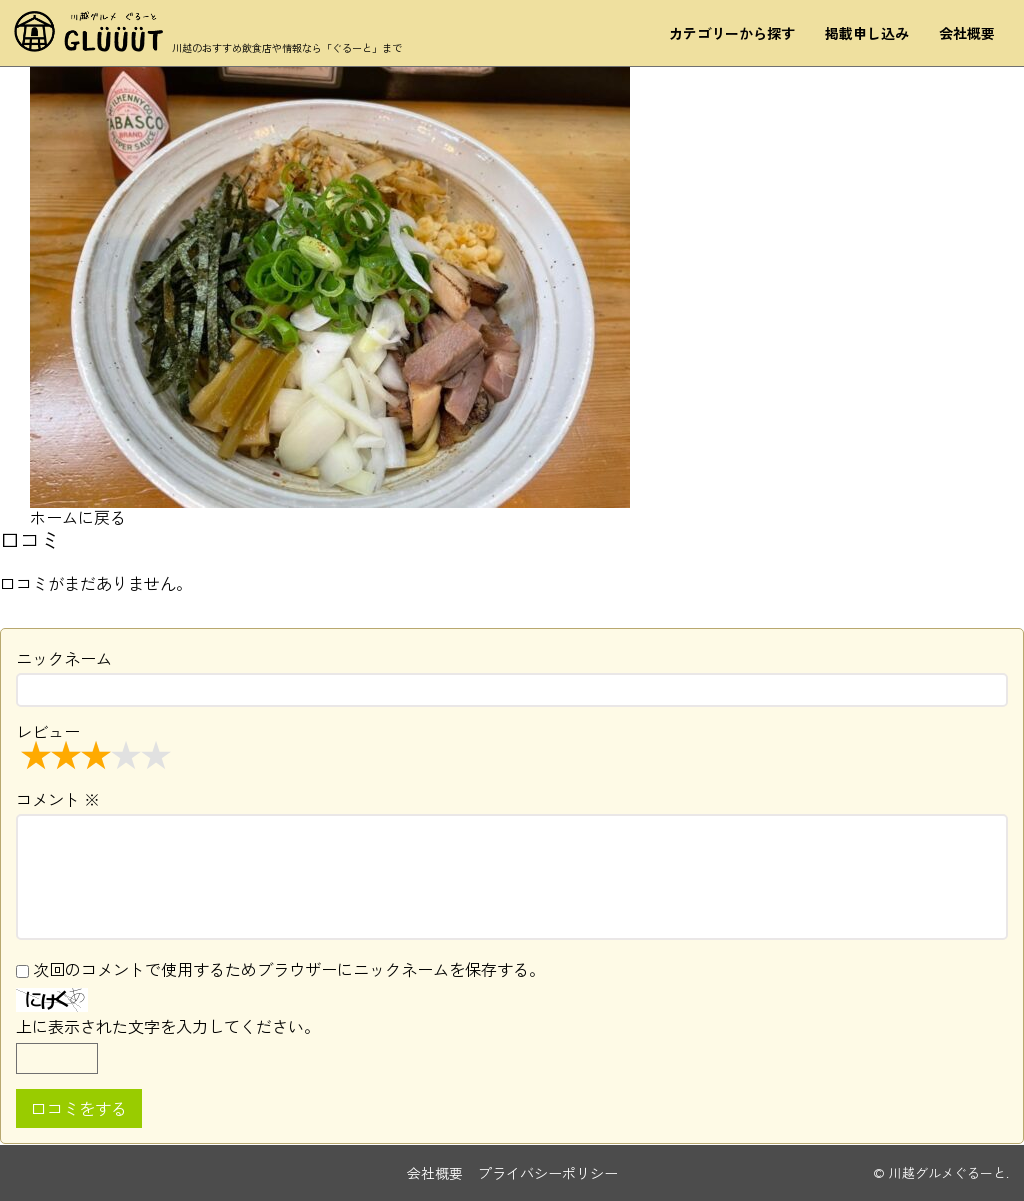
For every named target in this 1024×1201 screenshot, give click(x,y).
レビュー (96, 744)
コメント (58, 799)
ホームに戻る (78, 517)
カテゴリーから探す (731, 37)
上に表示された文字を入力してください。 (168, 1026)
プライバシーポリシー (548, 1173)
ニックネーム (64, 658)
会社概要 (966, 37)
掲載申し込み (866, 37)
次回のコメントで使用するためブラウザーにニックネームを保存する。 (289, 969)
